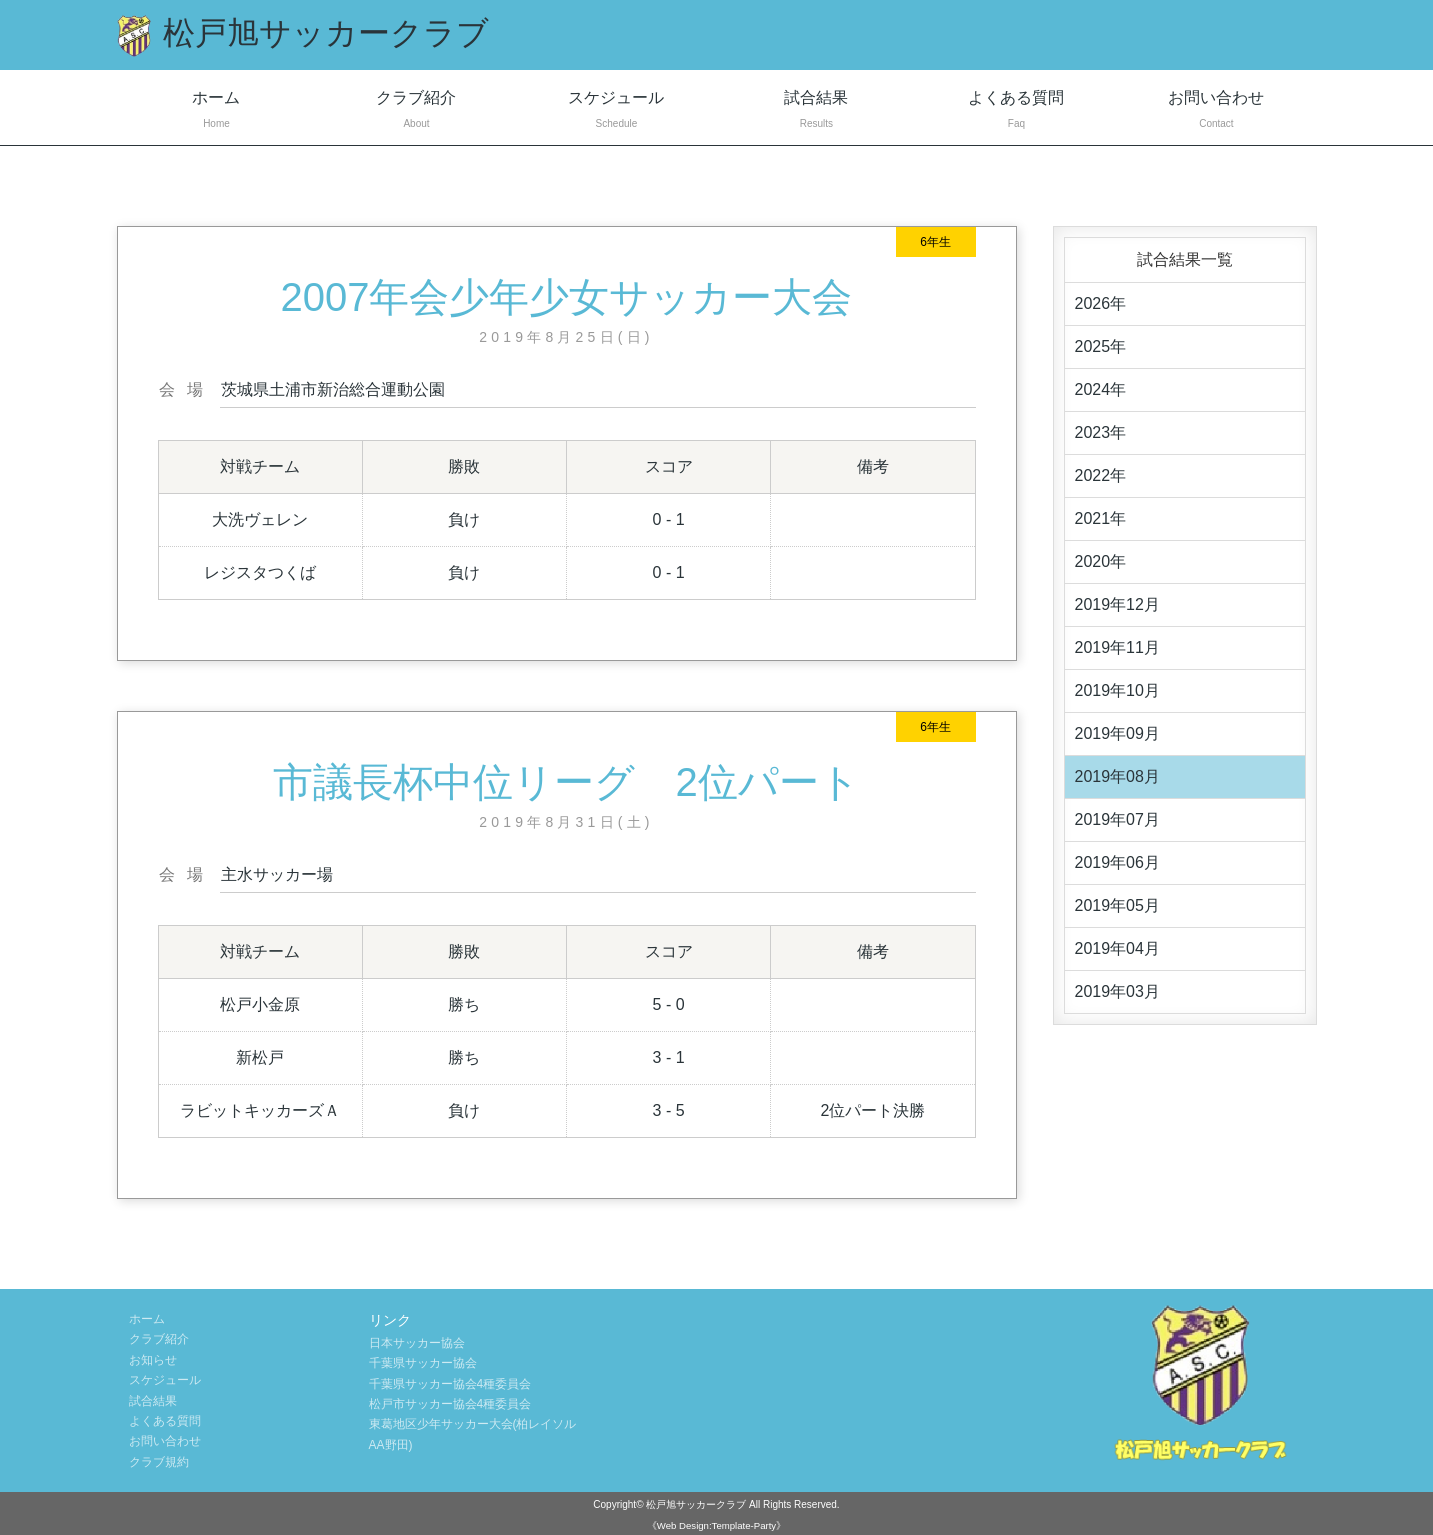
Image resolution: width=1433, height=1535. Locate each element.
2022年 (1101, 475)
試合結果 (816, 111)
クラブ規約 (159, 1462)
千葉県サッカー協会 (423, 1363)
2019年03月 (1117, 991)
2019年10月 (1117, 690)
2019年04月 (1117, 948)
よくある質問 (1016, 111)
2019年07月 (1117, 819)
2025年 (1101, 346)
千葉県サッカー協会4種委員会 (450, 1384)
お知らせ (153, 1360)
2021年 (1101, 518)
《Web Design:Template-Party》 (716, 1525)
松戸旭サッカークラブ (696, 1504)
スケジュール (616, 111)
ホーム (217, 111)
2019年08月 (1117, 776)
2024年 (1101, 389)
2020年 (1101, 561)
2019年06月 (1117, 862)
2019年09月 (1117, 733)
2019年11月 (1117, 647)
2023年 (1101, 432)
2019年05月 (1117, 905)
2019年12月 (1117, 604)
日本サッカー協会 (417, 1343)
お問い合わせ (1216, 111)
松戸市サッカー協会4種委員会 (450, 1404)
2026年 (1101, 303)
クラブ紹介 (416, 111)
